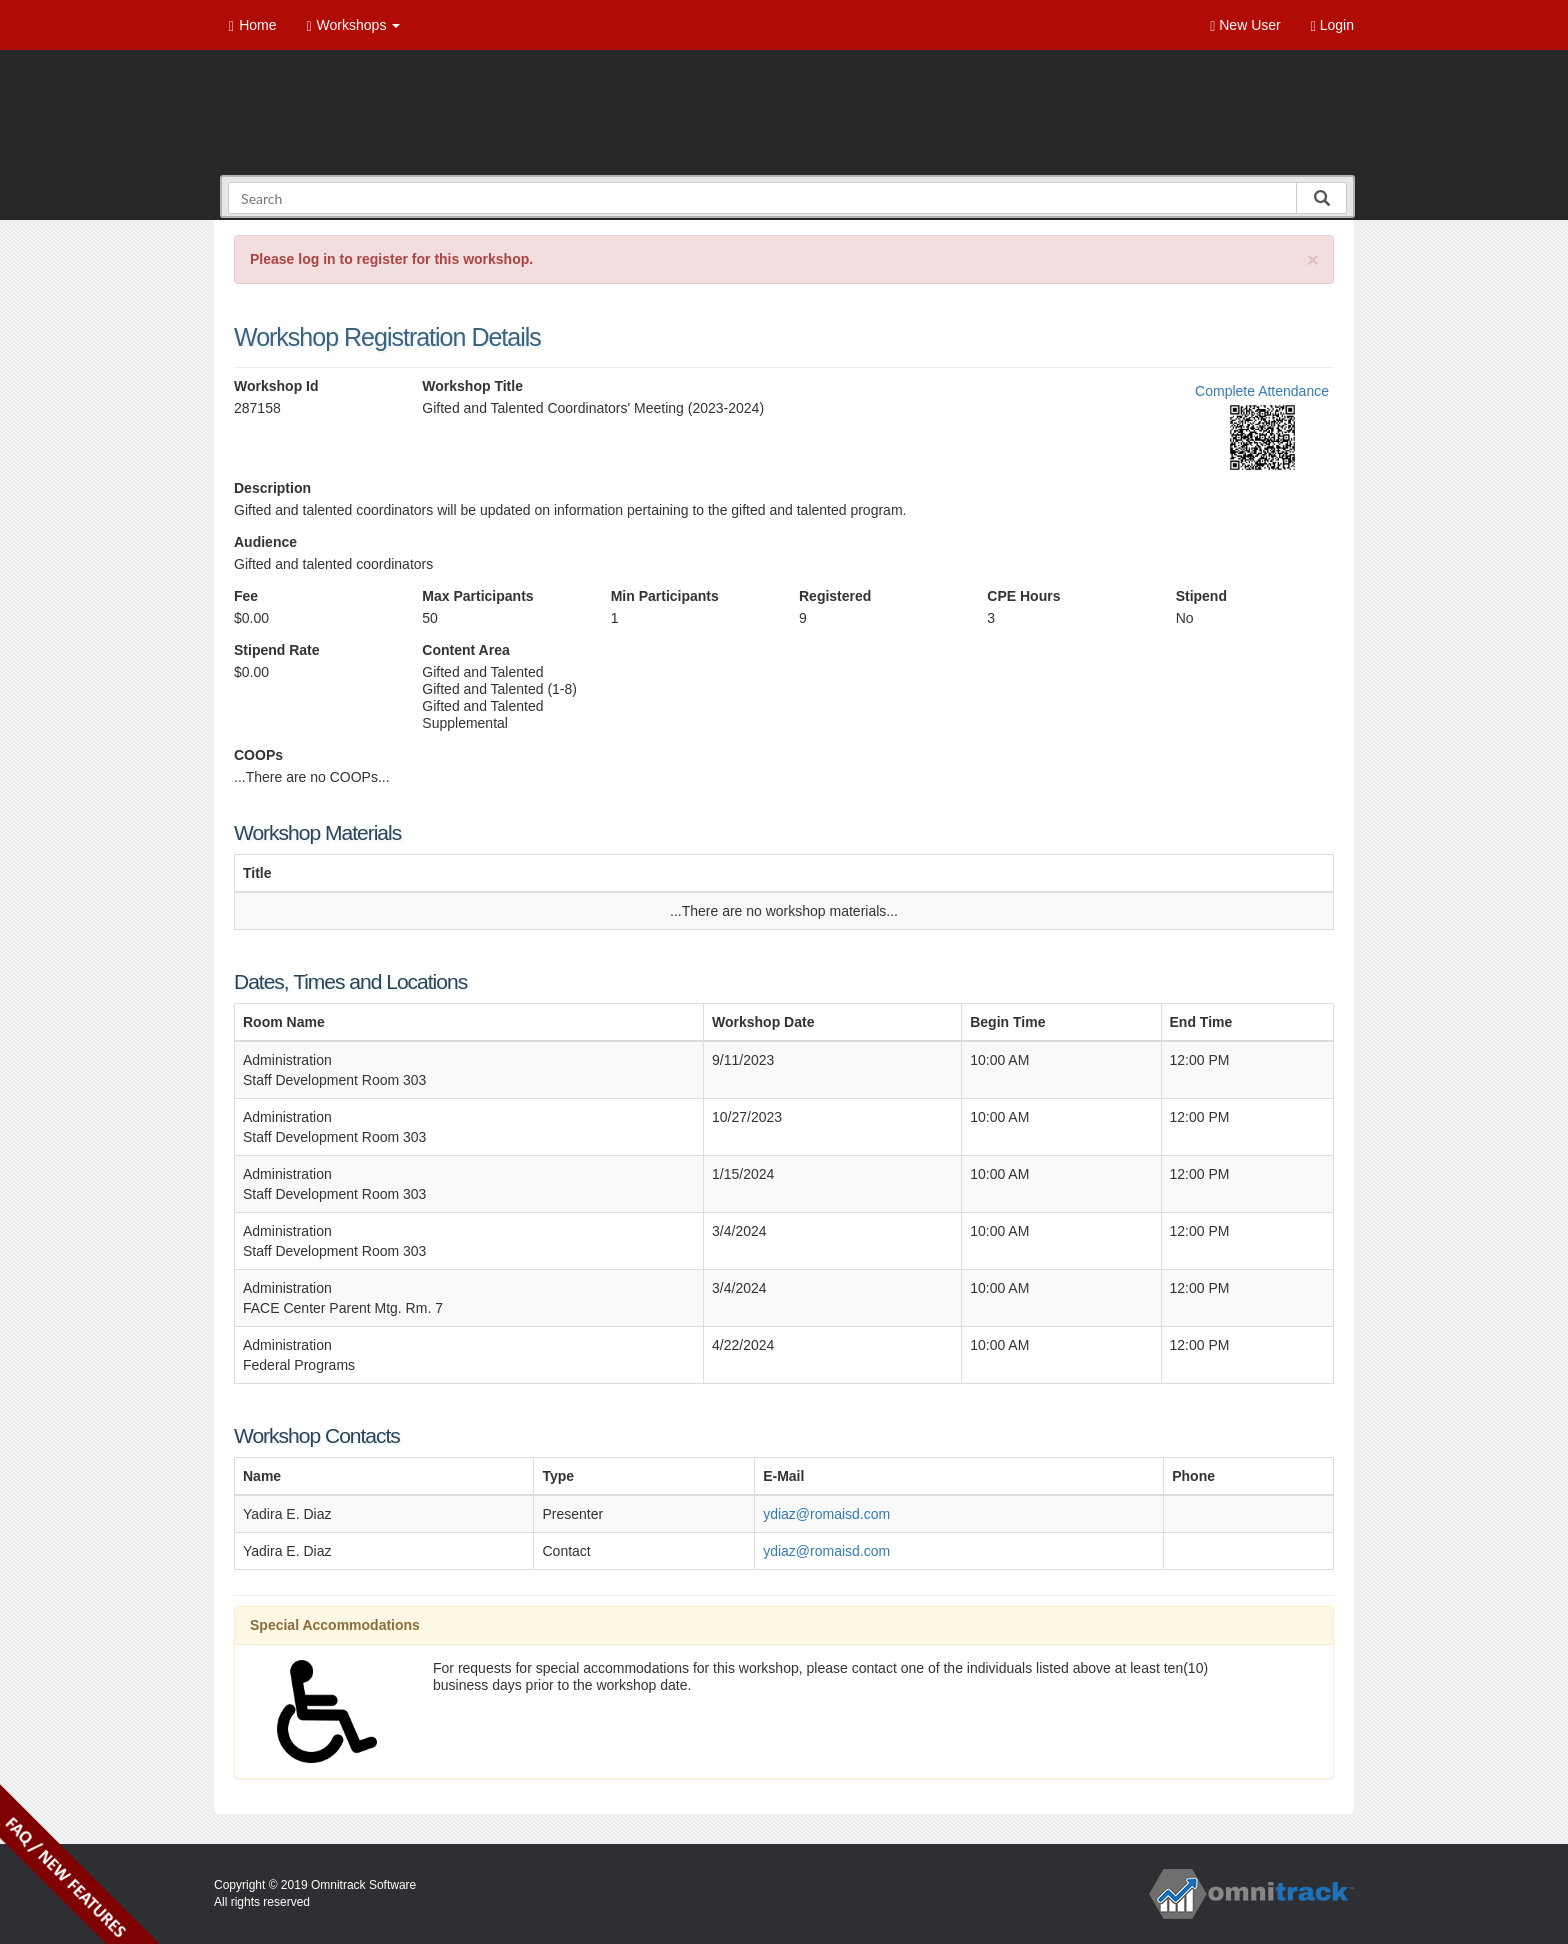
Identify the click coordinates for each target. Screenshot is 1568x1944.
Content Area (465, 650)
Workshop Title (472, 386)
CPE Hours (1023, 596)
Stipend (1201, 596)
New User (1245, 25)
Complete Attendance (1262, 391)
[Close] (1313, 259)
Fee (246, 596)
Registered (835, 596)
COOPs (258, 755)
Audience (265, 542)
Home (252, 25)
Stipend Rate (277, 650)
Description (272, 488)
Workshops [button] (353, 25)
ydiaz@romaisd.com (826, 1514)
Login (1332, 25)
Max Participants (477, 596)
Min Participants (665, 596)
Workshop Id (276, 386)
